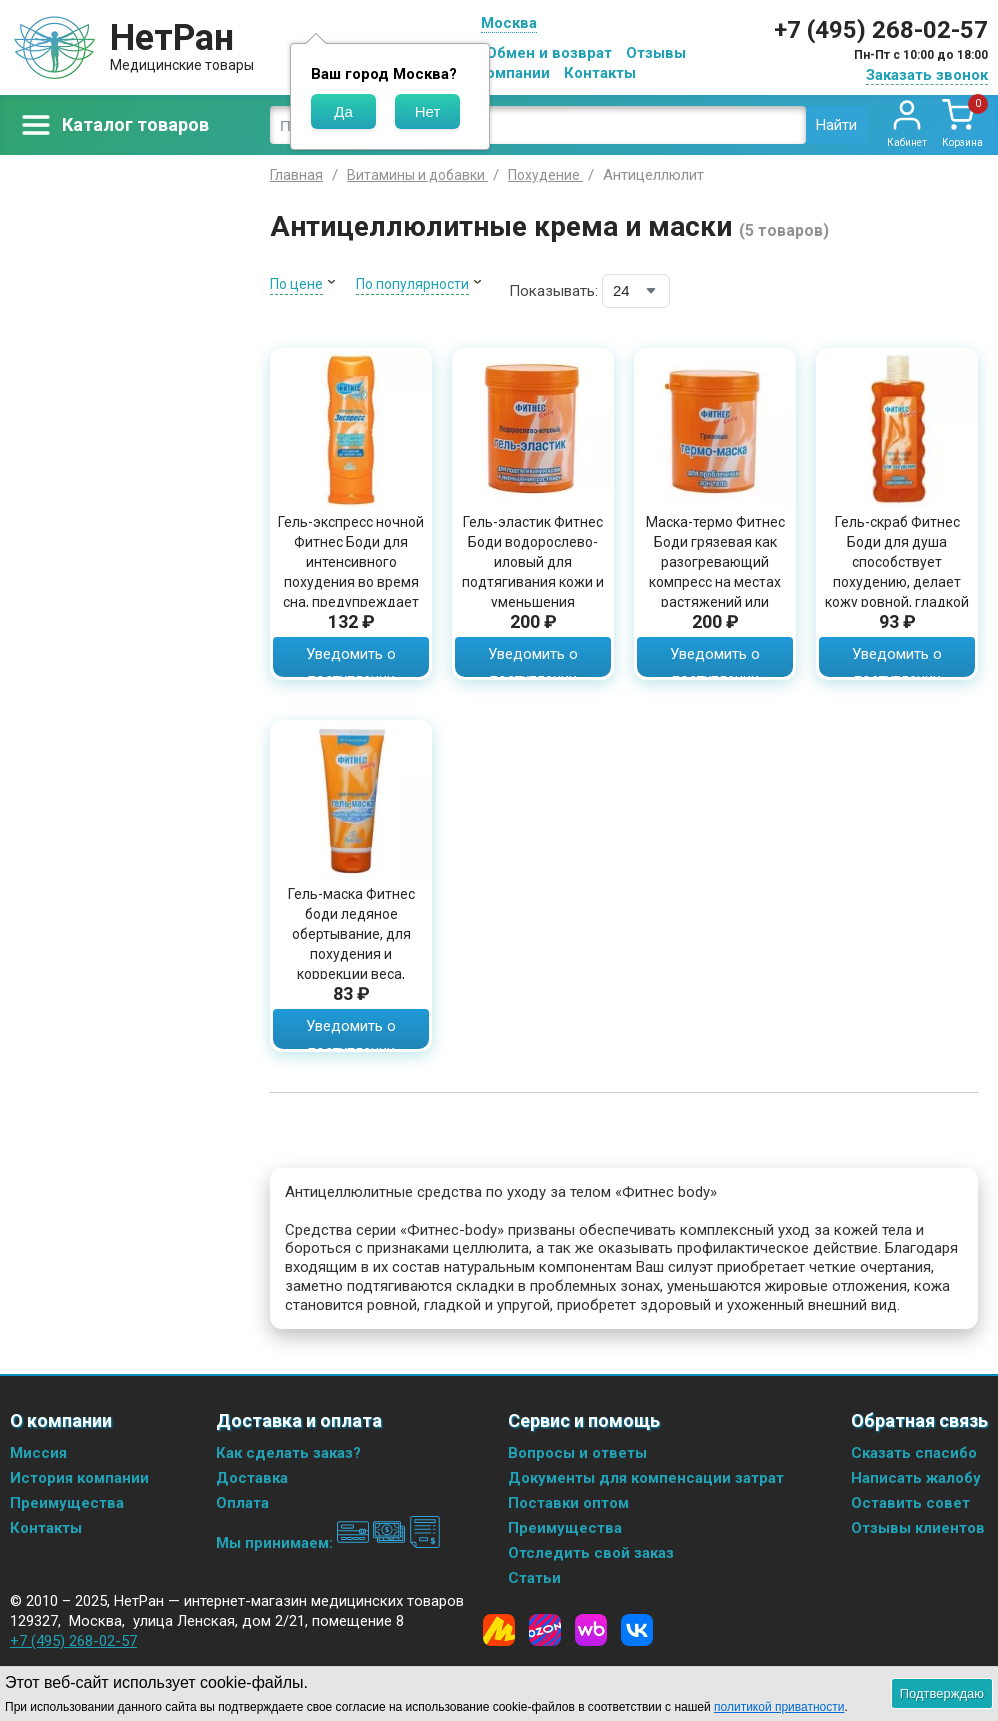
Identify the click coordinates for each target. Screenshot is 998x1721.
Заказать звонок (927, 75)
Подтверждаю (942, 1693)
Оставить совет (910, 1503)
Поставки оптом (568, 1503)
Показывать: (553, 291)
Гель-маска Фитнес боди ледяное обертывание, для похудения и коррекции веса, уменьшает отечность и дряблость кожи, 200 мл (351, 964)
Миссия (38, 1453)
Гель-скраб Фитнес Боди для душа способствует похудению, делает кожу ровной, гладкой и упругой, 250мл (897, 572)
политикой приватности (779, 1707)
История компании (79, 1478)
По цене (296, 284)
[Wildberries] (591, 1630)
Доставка (252, 1478)
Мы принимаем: (328, 1543)
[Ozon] (545, 1630)
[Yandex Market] (499, 1630)
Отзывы (656, 53)
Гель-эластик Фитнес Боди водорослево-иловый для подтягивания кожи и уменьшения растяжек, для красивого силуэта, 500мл (533, 592)
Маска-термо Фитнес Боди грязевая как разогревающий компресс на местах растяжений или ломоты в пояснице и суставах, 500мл (715, 582)
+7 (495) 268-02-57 (881, 30)
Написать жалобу (916, 1478)
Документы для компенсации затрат (646, 1478)
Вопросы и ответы (577, 1453)
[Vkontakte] (637, 1630)
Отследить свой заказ (591, 1553)
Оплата (242, 1503)
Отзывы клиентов (918, 1528)
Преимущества (67, 1503)
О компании (506, 73)
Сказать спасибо (914, 1453)
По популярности (412, 284)
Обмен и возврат (549, 53)
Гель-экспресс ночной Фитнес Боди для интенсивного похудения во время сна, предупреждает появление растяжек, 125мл (351, 582)
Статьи (534, 1578)
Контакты (600, 73)
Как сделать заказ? (288, 1453)
